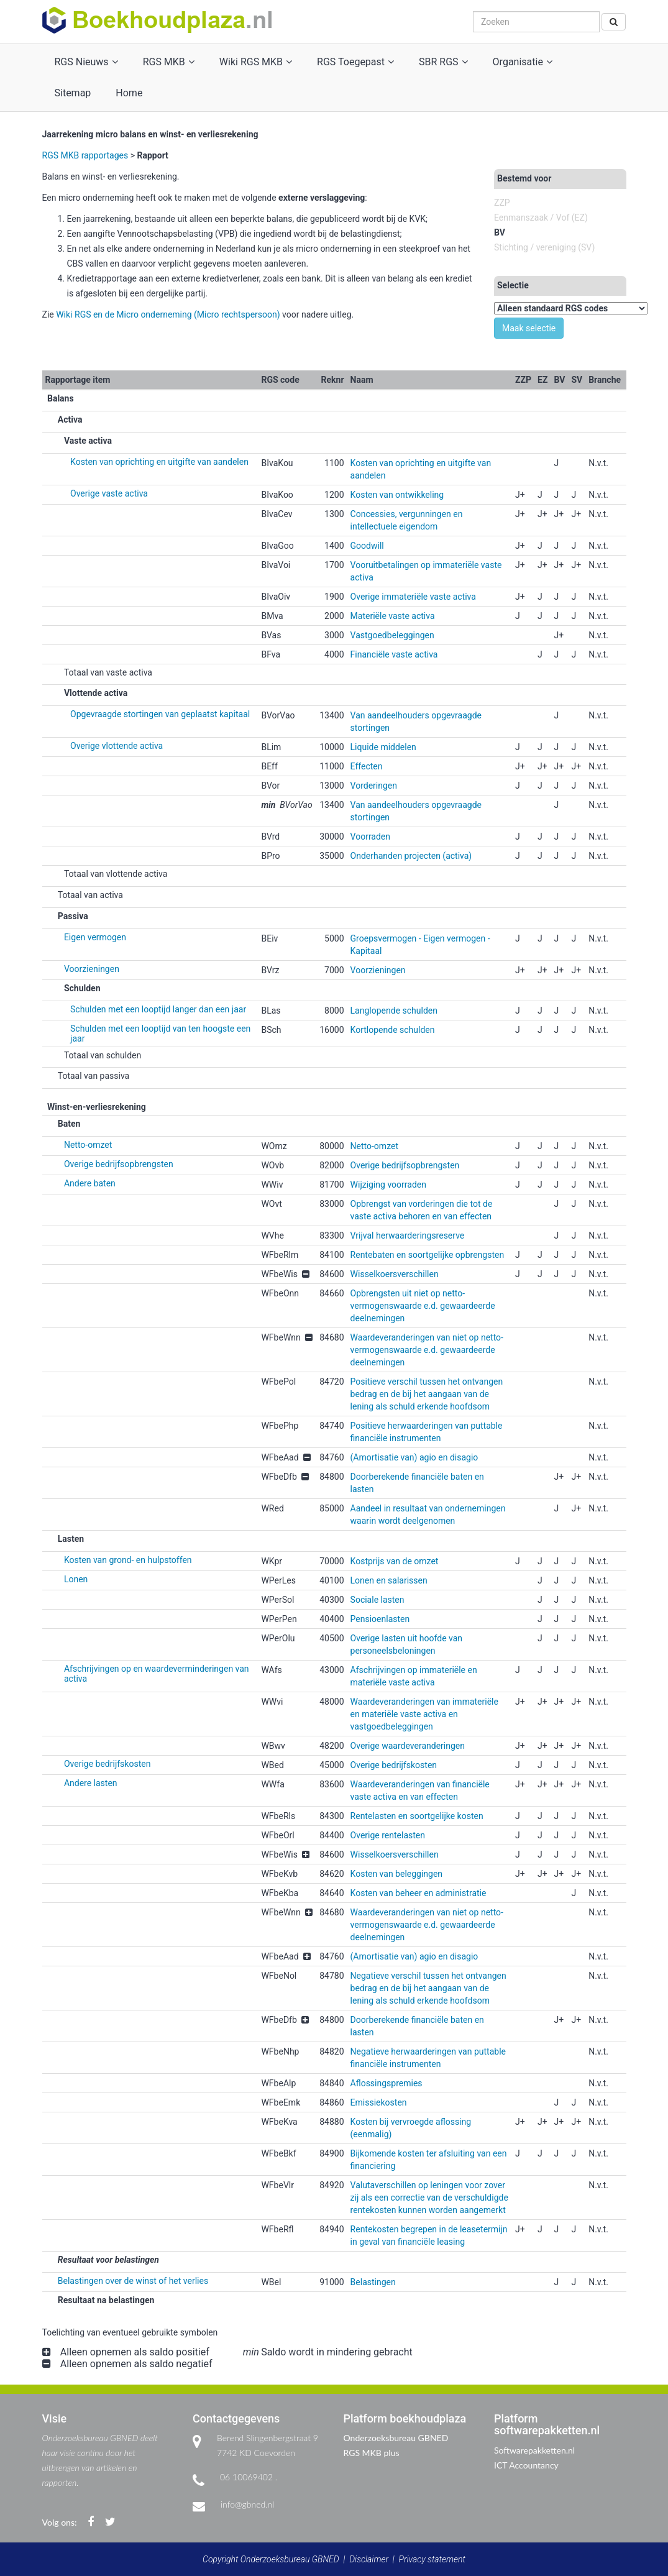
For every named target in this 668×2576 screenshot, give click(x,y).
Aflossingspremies (386, 2083)
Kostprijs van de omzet (394, 1561)
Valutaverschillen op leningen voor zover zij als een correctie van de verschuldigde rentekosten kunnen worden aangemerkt (429, 2197)
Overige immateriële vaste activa (413, 597)
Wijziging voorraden (388, 1184)
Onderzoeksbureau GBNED (396, 2437)
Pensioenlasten (380, 1619)
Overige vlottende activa (116, 746)
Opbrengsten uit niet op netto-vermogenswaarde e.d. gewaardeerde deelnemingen (422, 1305)
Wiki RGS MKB (255, 62)
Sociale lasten (377, 1600)
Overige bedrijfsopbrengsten (118, 1164)
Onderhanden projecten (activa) (411, 856)
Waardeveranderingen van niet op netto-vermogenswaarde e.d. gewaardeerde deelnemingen (426, 1349)
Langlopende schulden (393, 1010)
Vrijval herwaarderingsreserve (407, 1235)
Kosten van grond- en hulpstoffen (128, 1560)
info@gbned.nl (247, 2504)
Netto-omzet (88, 1145)
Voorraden (370, 836)
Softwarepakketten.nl (534, 2450)
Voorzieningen (91, 969)
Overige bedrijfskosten (107, 1764)
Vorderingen (373, 786)
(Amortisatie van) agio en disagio (414, 1457)
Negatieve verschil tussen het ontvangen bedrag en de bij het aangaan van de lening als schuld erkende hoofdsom (428, 1988)
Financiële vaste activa (394, 654)
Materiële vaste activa (392, 616)
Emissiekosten (378, 2102)
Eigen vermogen (95, 937)
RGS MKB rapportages (85, 155)
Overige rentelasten (387, 1835)
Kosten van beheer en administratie (418, 1893)
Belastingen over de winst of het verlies (133, 2281)
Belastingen (373, 2282)
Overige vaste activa (109, 493)
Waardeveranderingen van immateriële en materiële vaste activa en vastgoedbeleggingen (424, 1714)
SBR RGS (443, 62)
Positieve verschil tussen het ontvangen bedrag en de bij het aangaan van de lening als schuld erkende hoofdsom (426, 1394)
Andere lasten (90, 1783)
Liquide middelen (383, 747)
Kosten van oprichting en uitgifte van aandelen (159, 462)
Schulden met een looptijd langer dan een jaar (158, 1009)
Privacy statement (432, 2559)
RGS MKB (168, 62)
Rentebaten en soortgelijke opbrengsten (427, 1255)
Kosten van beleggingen (396, 1874)
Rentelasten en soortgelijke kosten (416, 1816)
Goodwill (367, 546)
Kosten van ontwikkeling (397, 495)
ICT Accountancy (526, 2465)
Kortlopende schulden (392, 1030)
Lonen (76, 1579)
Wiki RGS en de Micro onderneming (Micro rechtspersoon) (168, 314)
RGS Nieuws (86, 62)
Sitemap (73, 93)
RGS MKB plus (372, 2452)
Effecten (366, 766)
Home (129, 93)
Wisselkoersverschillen (394, 1274)
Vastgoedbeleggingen (392, 635)
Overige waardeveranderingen (407, 1746)
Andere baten (90, 1183)
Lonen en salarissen (389, 1580)
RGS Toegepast (355, 62)
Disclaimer (368, 2559)
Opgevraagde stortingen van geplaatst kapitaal (160, 714)
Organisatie (522, 62)
